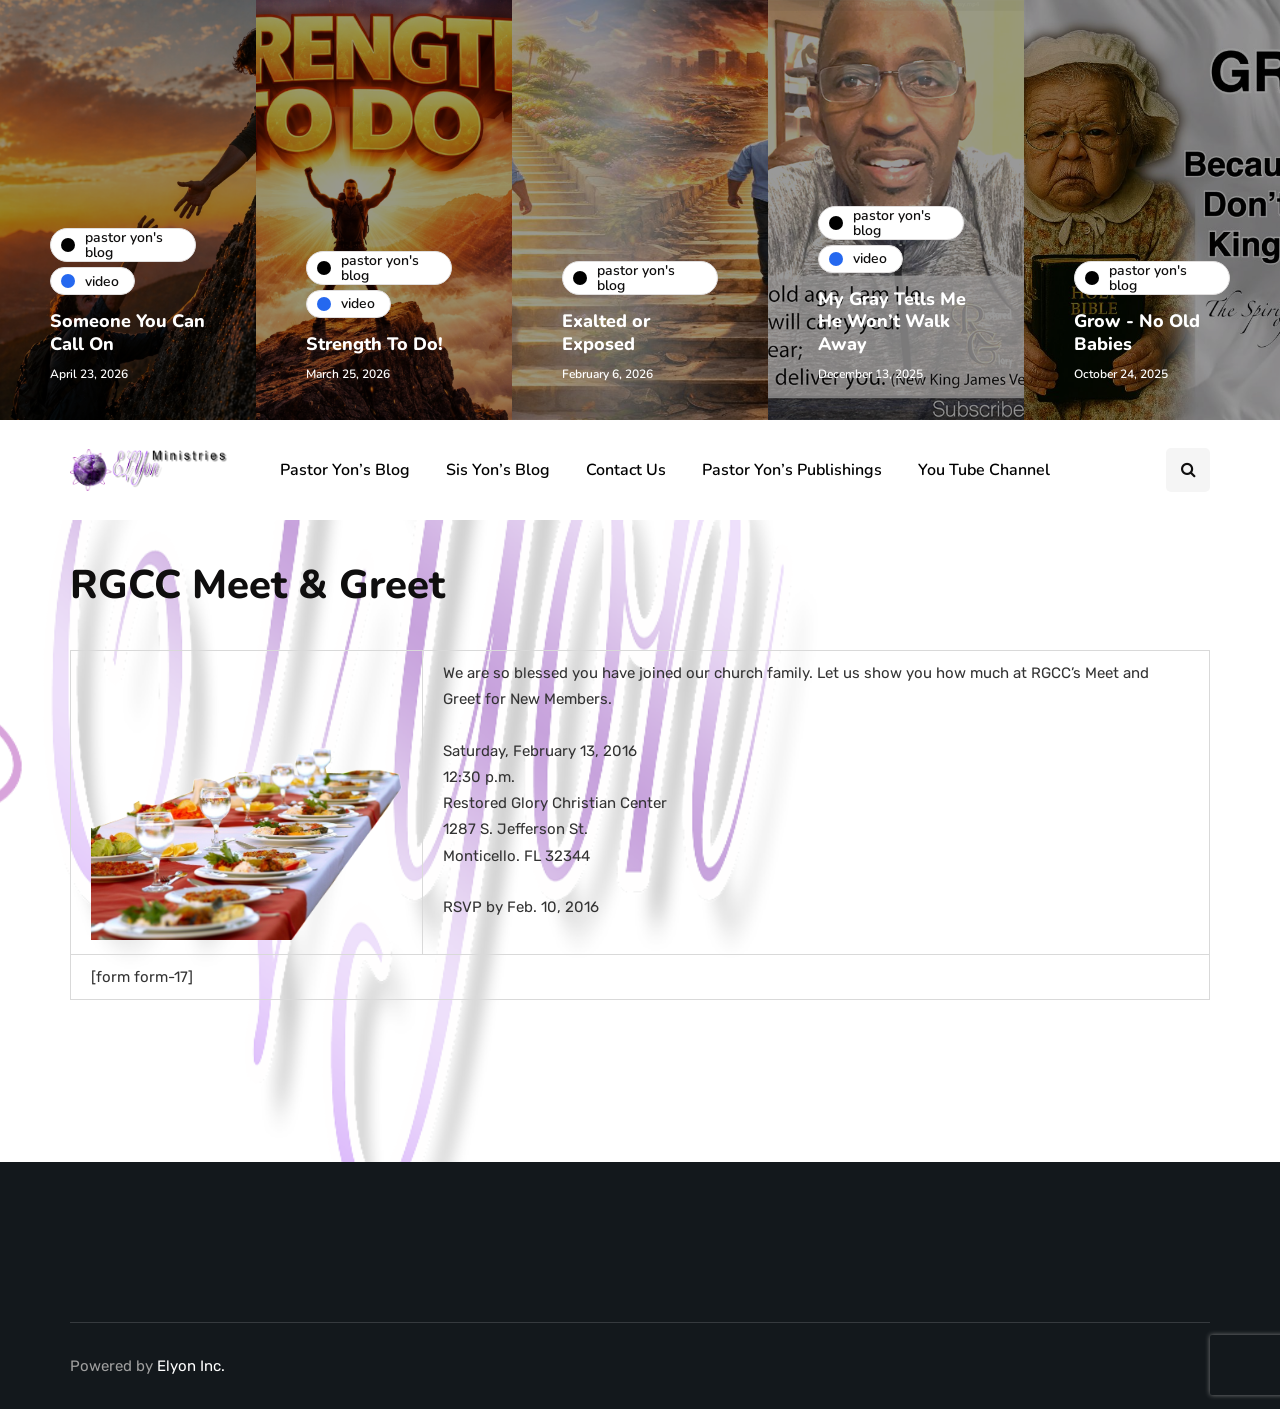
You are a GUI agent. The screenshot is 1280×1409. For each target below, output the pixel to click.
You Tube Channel (984, 470)
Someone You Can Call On (127, 332)
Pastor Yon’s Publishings (792, 470)
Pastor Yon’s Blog (345, 470)
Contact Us (626, 470)
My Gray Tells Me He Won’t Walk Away (892, 321)
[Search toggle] (1188, 470)
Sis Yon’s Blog (498, 470)
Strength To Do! (374, 344)
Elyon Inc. (191, 1366)
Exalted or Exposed (606, 332)
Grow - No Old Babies (1137, 332)
